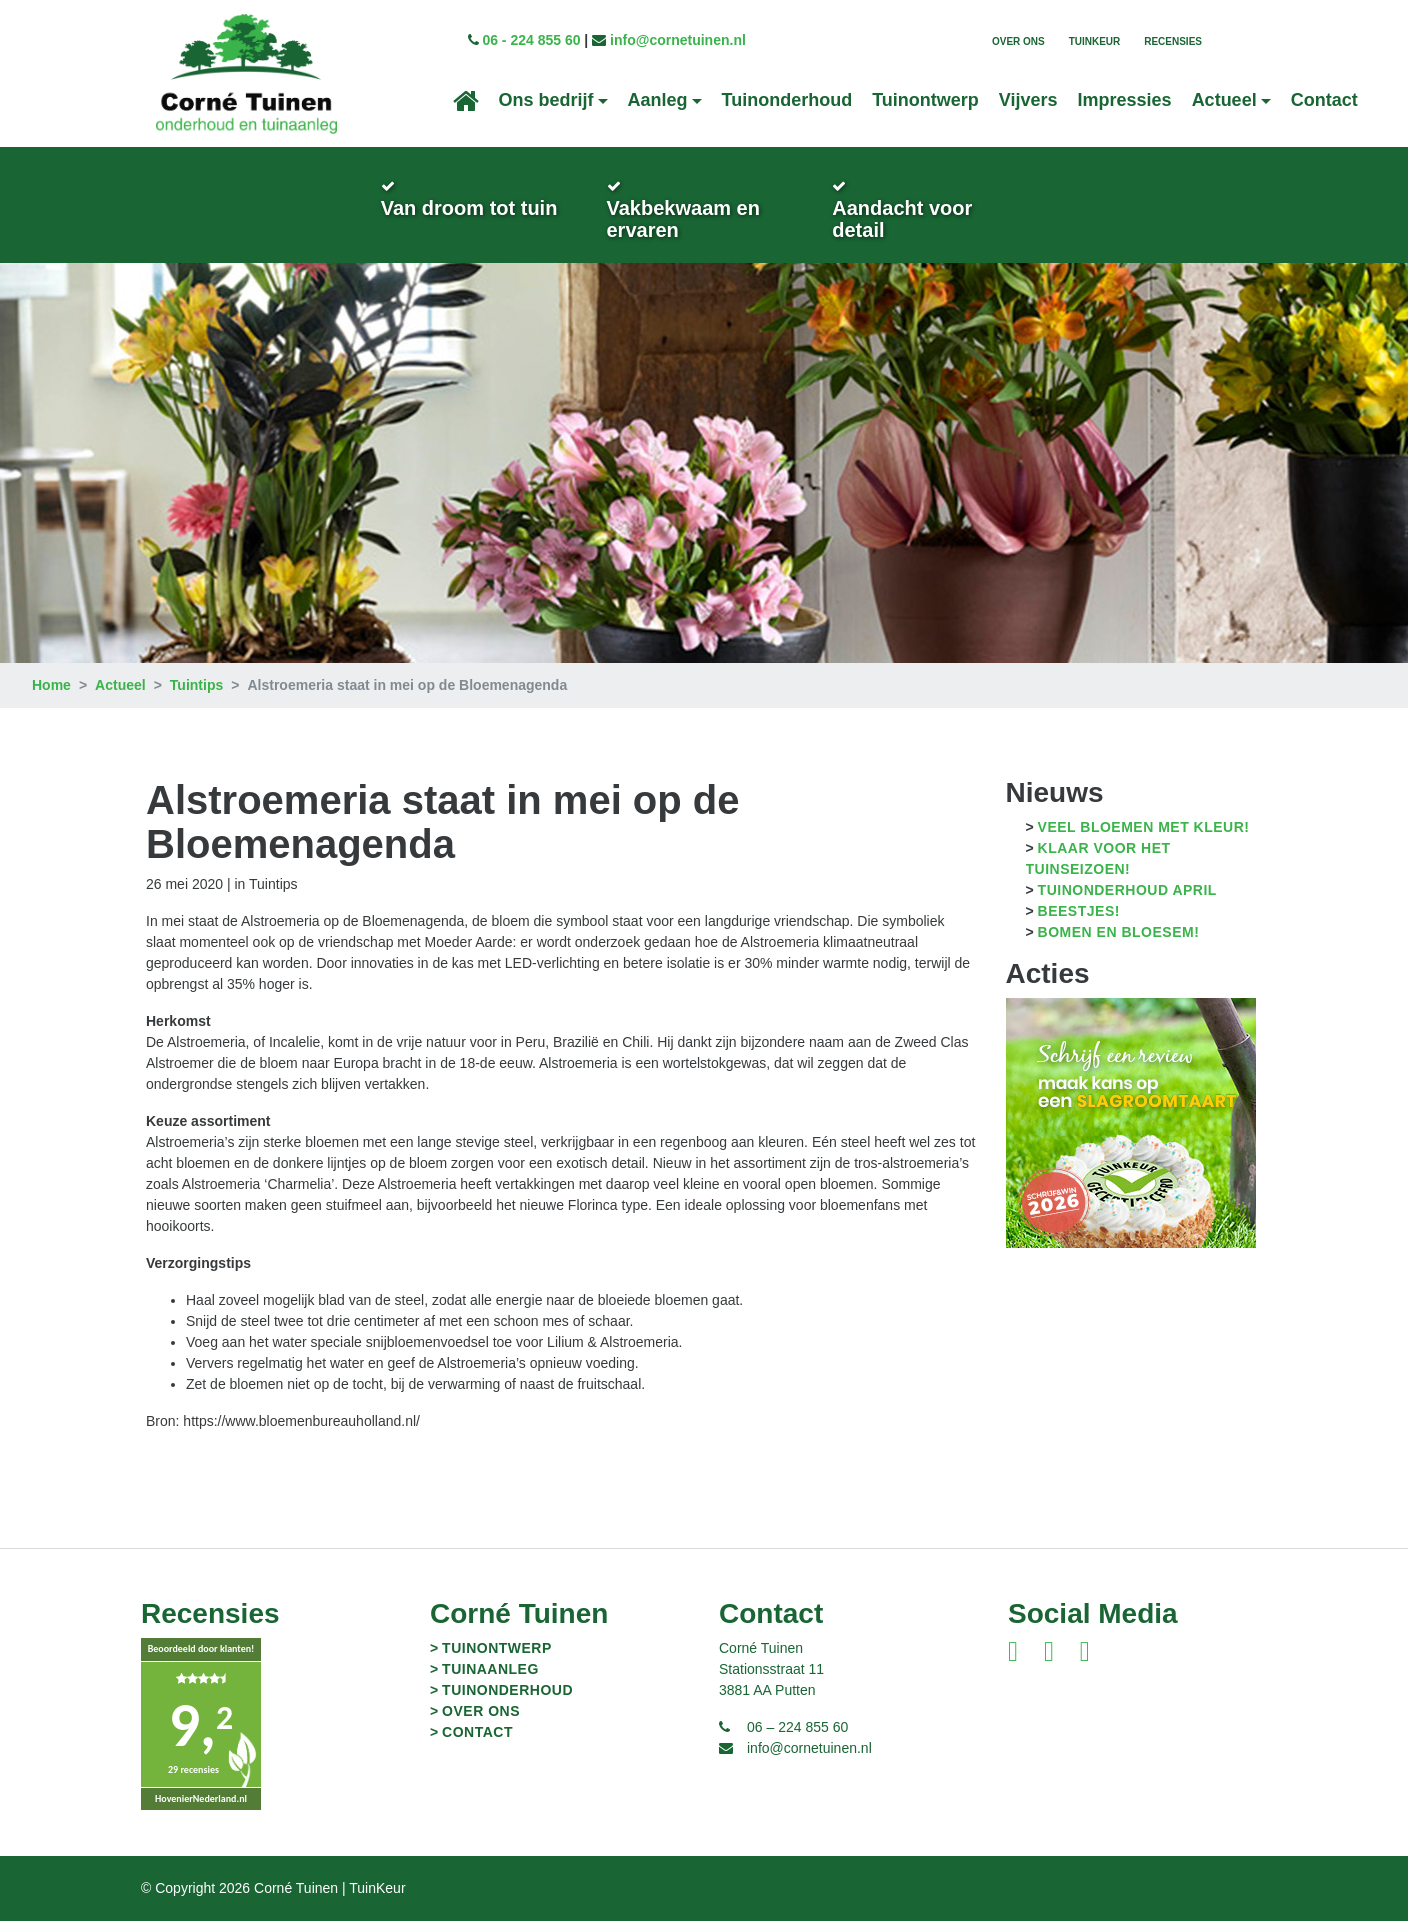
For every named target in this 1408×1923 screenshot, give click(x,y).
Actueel (120, 687)
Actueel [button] (1224, 100)
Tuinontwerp (925, 100)
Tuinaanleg (490, 1671)
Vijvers (1028, 100)
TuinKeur (1095, 41)
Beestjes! (1079, 913)
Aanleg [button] (658, 100)
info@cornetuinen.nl (678, 40)
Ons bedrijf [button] (546, 100)
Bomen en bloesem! (1119, 934)
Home (51, 687)
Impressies (1125, 100)
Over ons (1018, 41)
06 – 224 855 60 (797, 1729)
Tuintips (196, 687)
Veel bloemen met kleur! (1144, 829)
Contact (1324, 100)
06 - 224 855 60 (531, 40)
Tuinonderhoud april (1127, 892)
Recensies (1173, 41)
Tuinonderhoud (787, 100)
